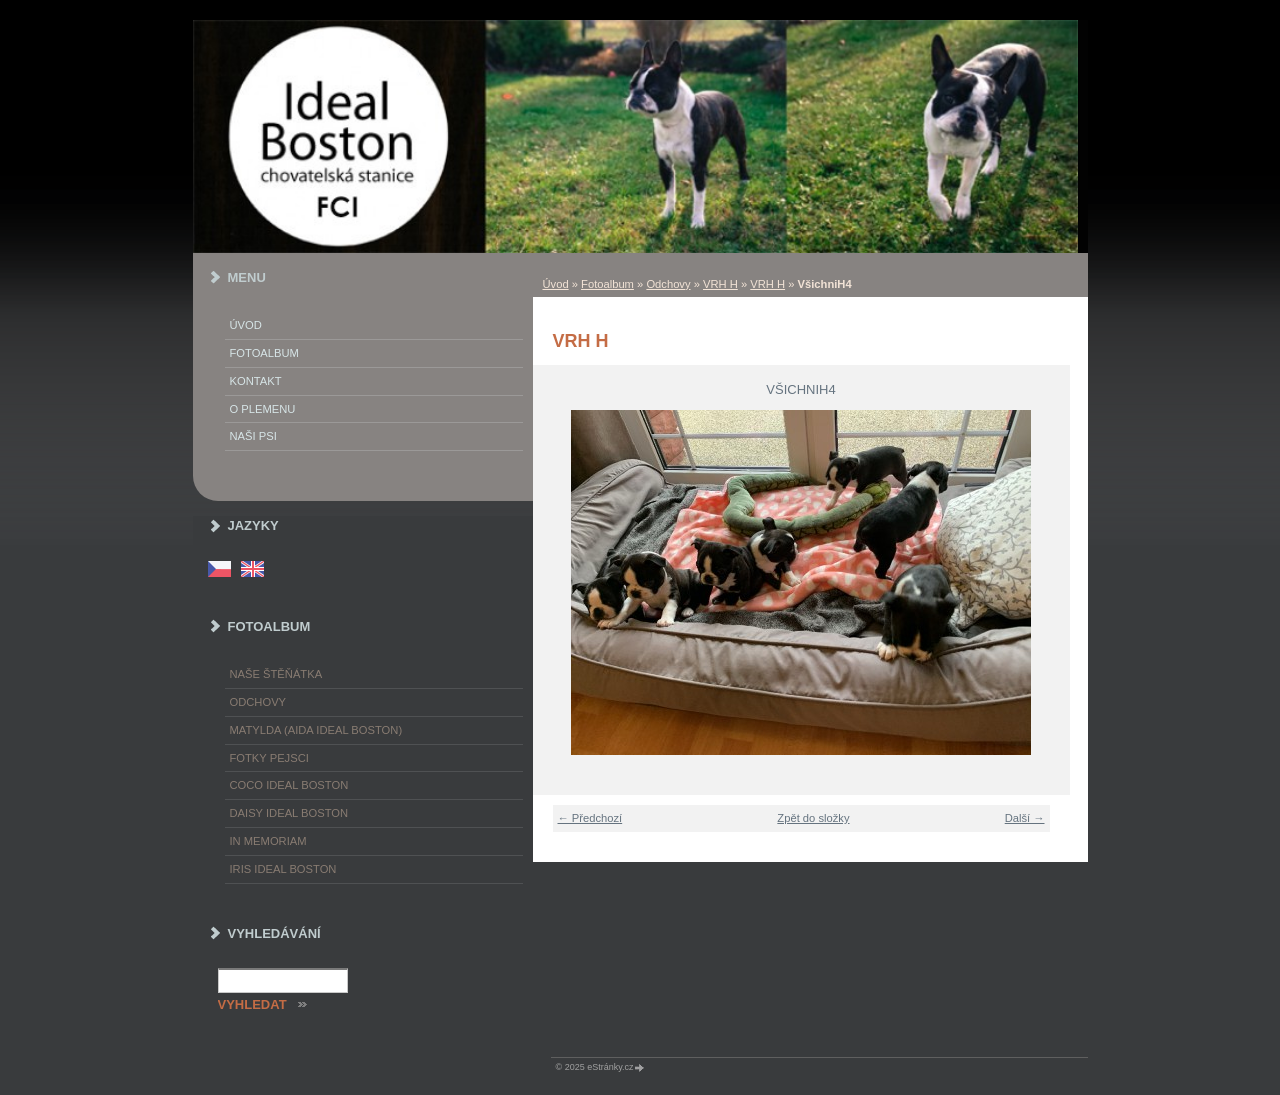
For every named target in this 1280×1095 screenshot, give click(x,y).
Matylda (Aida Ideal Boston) (316, 730)
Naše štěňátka (276, 674)
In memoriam (268, 841)
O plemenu (263, 409)
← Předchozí (590, 818)
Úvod (556, 284)
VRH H (720, 284)
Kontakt (256, 381)
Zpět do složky (813, 818)
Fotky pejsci (269, 758)
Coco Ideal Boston (289, 785)
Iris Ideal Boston (283, 869)
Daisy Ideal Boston (289, 813)
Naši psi (253, 436)
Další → (1025, 818)
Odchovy (668, 284)
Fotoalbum (607, 284)
